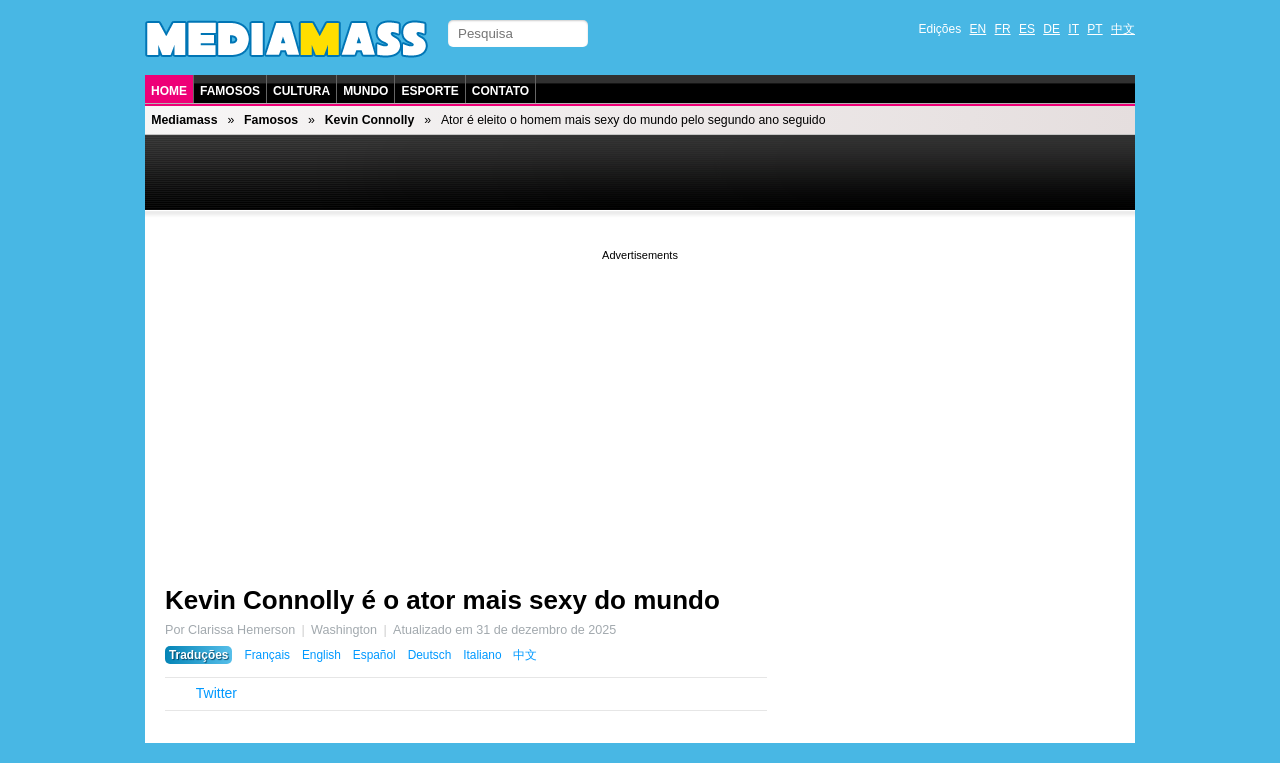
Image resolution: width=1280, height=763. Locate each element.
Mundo (365, 91)
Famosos (230, 91)
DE (1051, 29)
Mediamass (184, 120)
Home (169, 91)
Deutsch (430, 655)
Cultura (301, 91)
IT (1073, 29)
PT (1094, 29)
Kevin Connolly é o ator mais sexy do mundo (442, 600)
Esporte (429, 91)
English (321, 655)
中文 (1123, 29)
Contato (500, 91)
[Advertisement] (640, 405)
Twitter (216, 693)
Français (267, 655)
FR (1003, 29)
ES (1027, 29)
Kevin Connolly (370, 120)
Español (374, 655)
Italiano (482, 655)
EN (978, 29)
